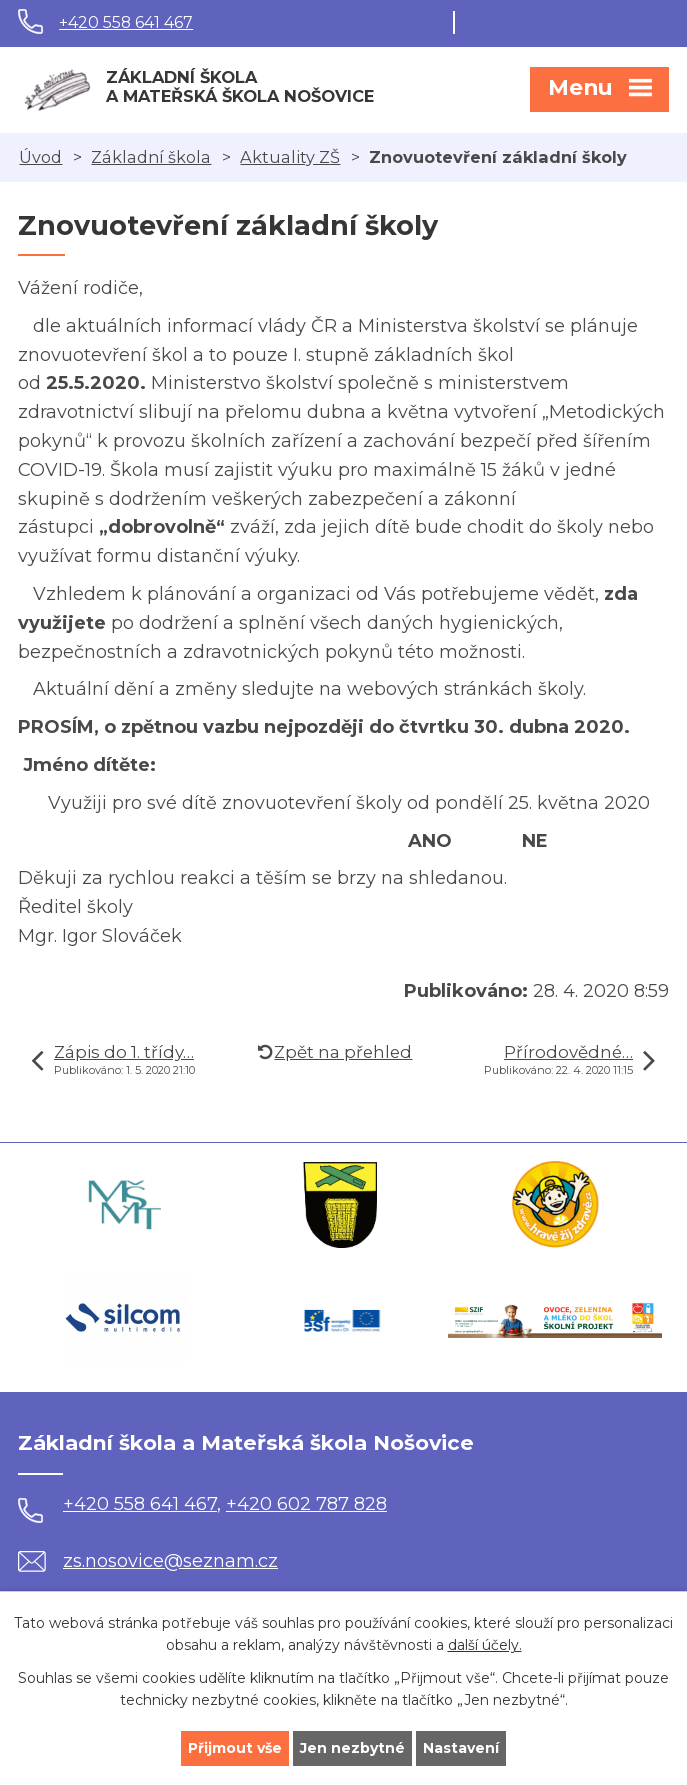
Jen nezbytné (352, 1748)
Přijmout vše (235, 1748)
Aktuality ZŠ (290, 157)
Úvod (40, 157)
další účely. (485, 1646)
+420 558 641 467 (126, 22)
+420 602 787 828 (306, 1504)
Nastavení (461, 1748)
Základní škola (151, 157)
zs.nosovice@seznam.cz (148, 1561)
